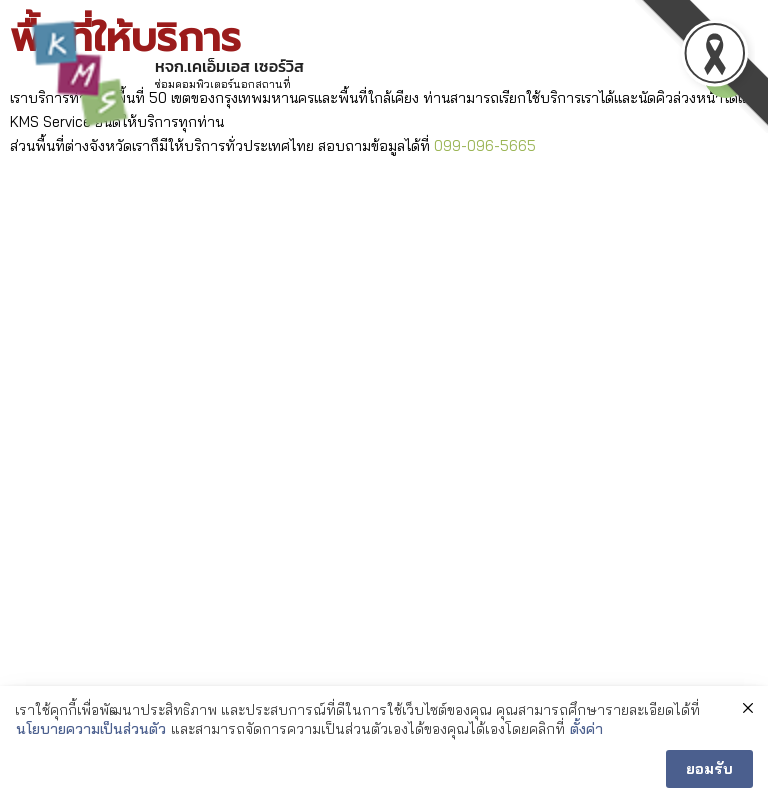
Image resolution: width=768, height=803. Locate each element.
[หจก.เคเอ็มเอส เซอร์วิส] (80, 75)
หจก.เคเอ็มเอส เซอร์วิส (229, 66)
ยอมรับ (709, 769)
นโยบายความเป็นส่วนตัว (91, 729)
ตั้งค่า (586, 729)
